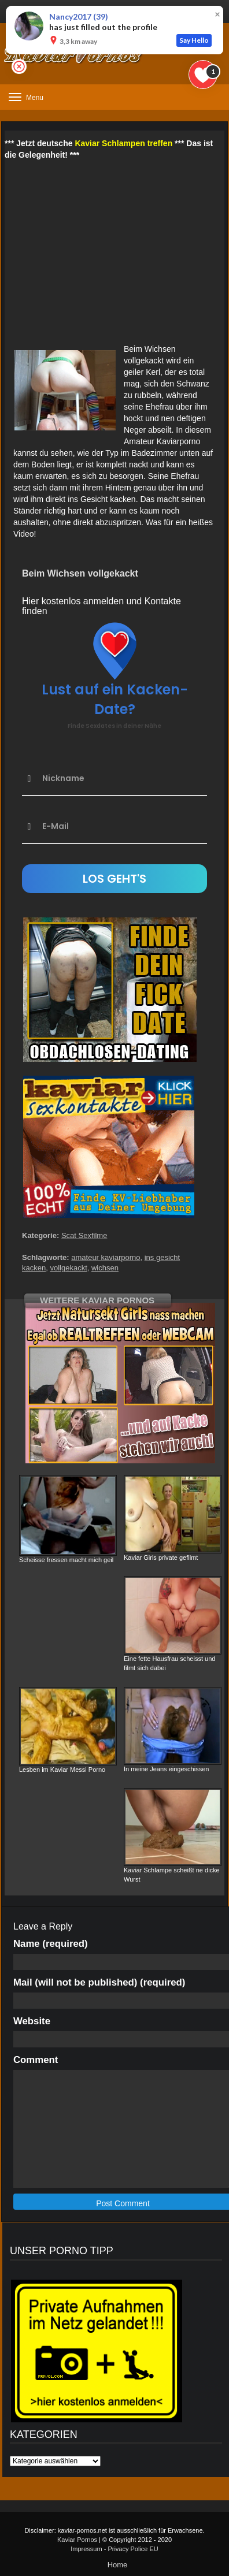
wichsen (105, 1267)
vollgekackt (68, 1267)
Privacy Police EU (133, 2548)
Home (118, 2564)
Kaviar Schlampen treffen (123, 143)
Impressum (86, 2548)
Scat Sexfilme (84, 1235)
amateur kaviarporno (105, 1257)
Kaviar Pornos (77, 2539)
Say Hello (194, 40)
